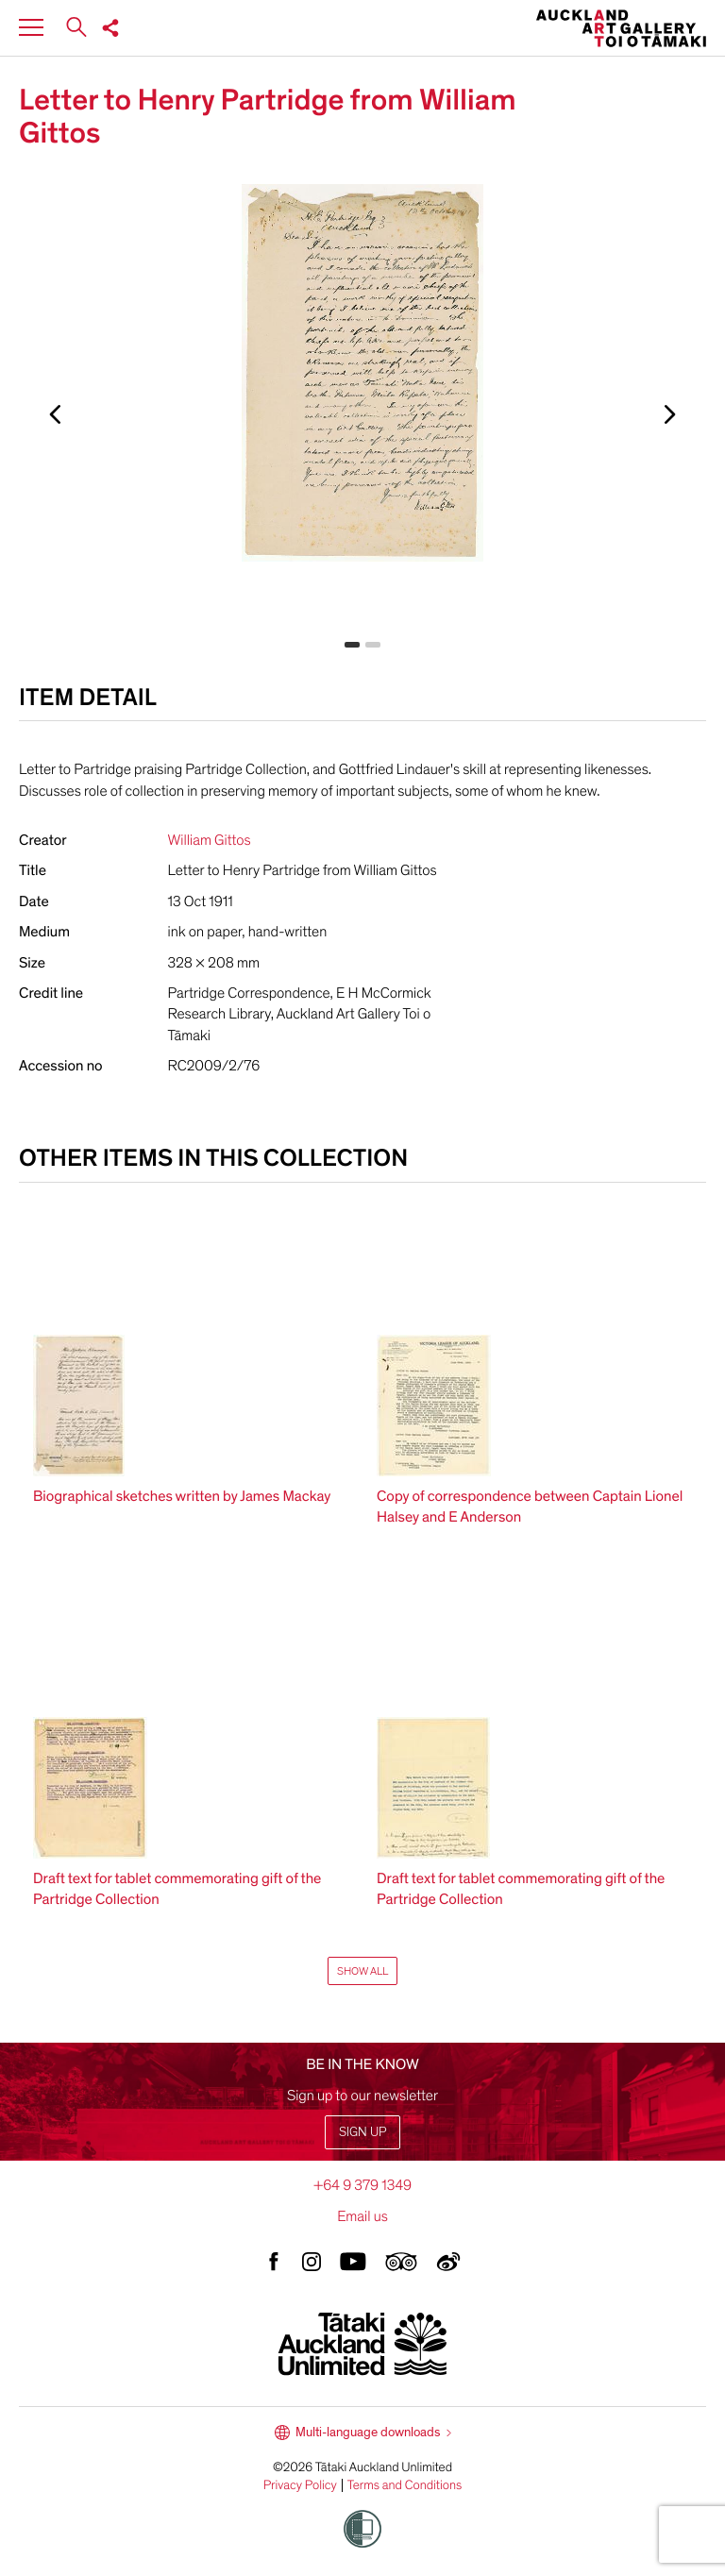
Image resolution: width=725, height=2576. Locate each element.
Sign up (362, 2132)
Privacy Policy (300, 2485)
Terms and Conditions (405, 2485)
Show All (362, 1970)
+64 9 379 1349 (362, 2185)
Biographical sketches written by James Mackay (181, 1496)
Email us (362, 2216)
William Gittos (209, 840)
